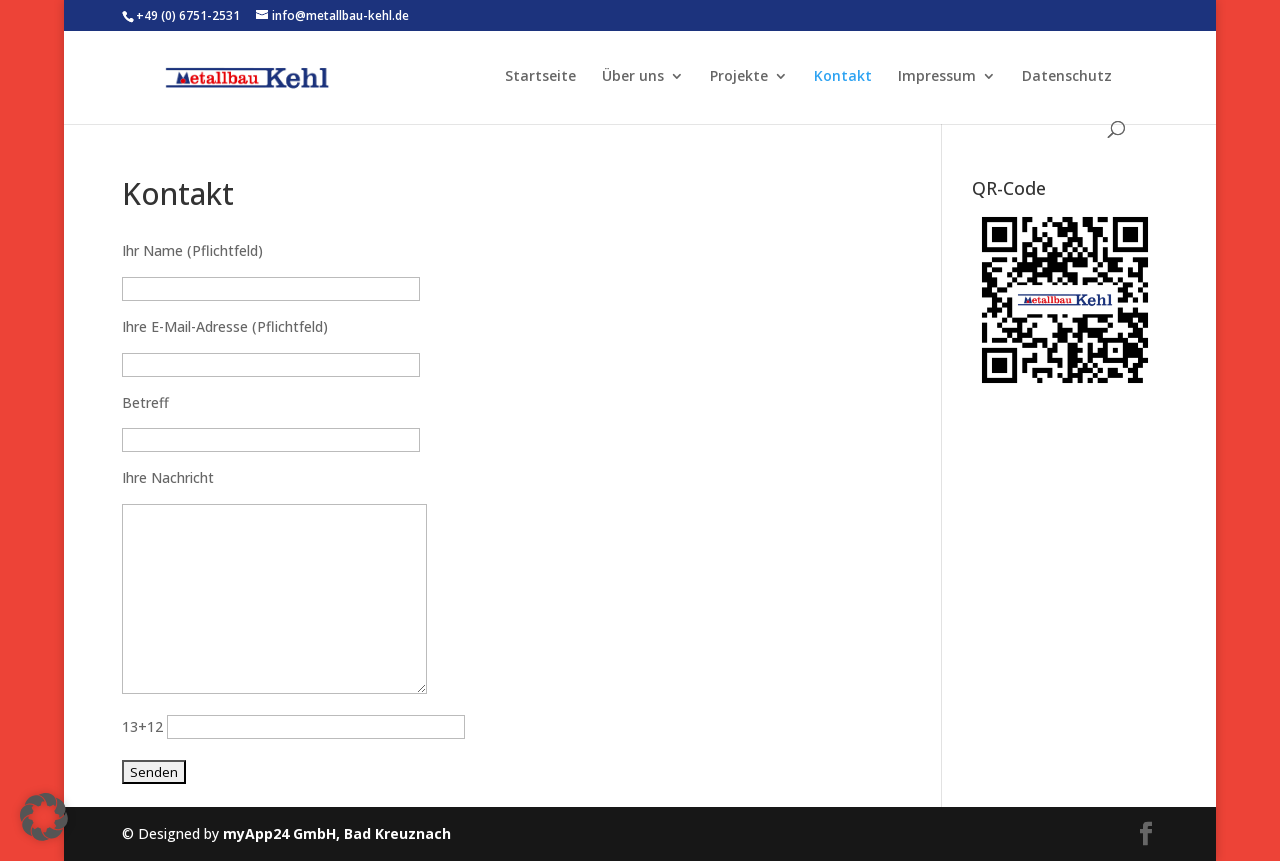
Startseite (540, 77)
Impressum (937, 77)
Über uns (633, 77)
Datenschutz (1067, 77)
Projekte (739, 77)
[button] (44, 817)
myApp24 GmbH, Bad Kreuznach (337, 833)
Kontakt (843, 77)
